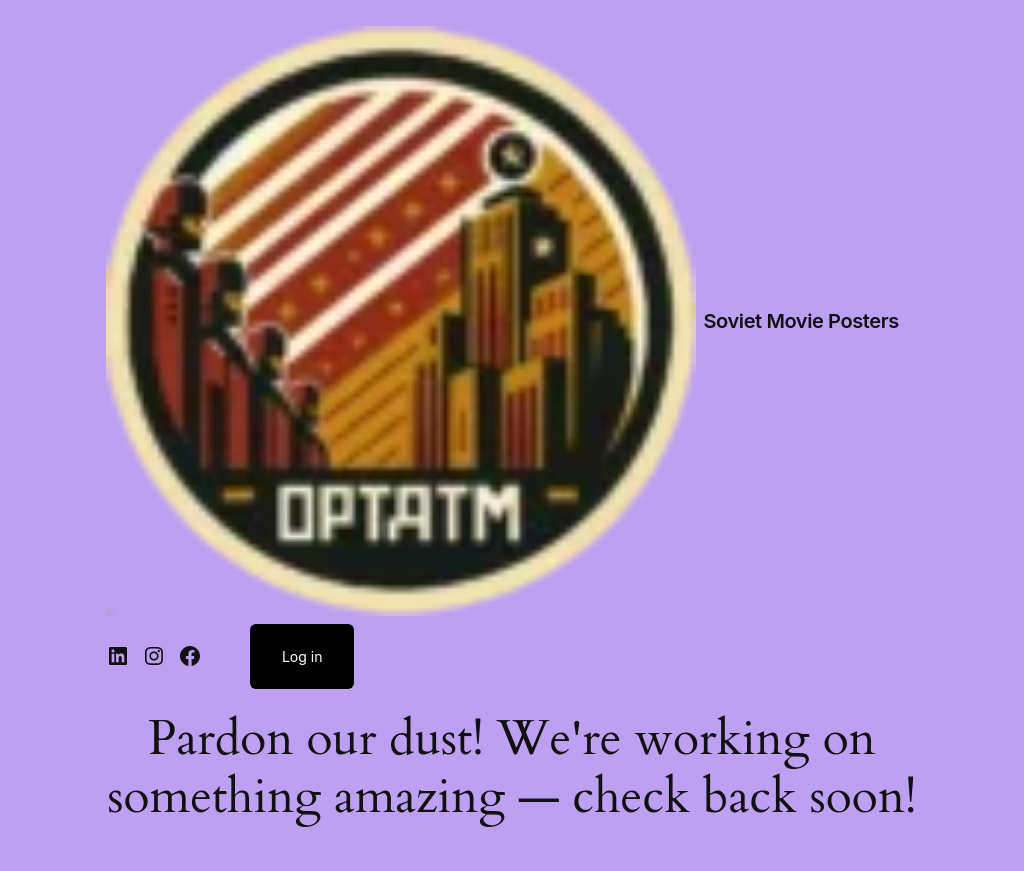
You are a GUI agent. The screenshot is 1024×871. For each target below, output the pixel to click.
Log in (302, 656)
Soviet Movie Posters (801, 321)
